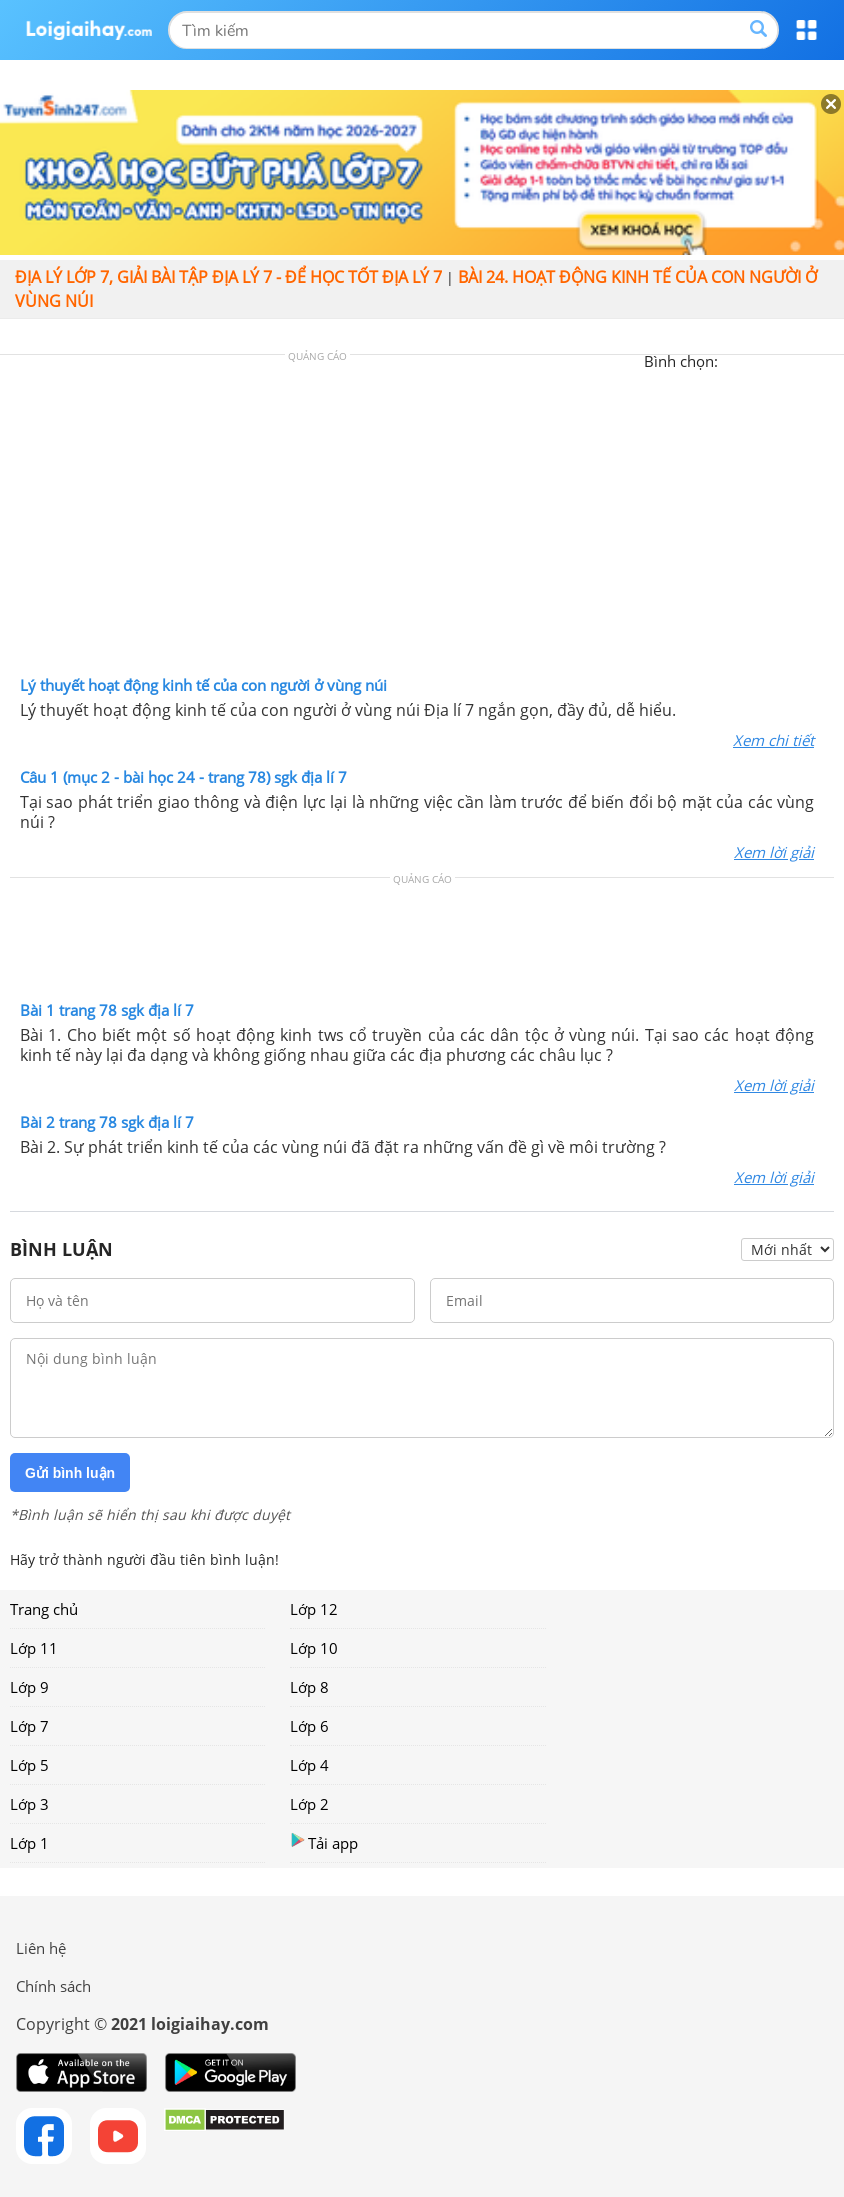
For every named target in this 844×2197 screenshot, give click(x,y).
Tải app (324, 1842)
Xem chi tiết (773, 740)
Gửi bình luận (70, 1473)
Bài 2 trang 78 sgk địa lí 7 (107, 1122)
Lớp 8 (309, 1687)
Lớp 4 (309, 1765)
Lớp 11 (34, 1648)
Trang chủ (44, 1609)
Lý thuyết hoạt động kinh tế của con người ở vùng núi (203, 685)
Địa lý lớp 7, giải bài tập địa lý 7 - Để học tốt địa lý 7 (228, 277)
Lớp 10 (314, 1648)
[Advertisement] (422, 520)
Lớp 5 (29, 1765)
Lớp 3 (29, 1804)
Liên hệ (41, 1948)
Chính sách (53, 1986)
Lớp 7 (29, 1726)
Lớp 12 (314, 1609)
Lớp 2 (309, 1804)
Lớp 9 (29, 1687)
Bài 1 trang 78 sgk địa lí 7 (107, 1010)
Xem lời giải (774, 852)
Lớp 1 (29, 1843)
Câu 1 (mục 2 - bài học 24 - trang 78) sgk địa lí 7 (183, 777)
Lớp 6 (309, 1726)
